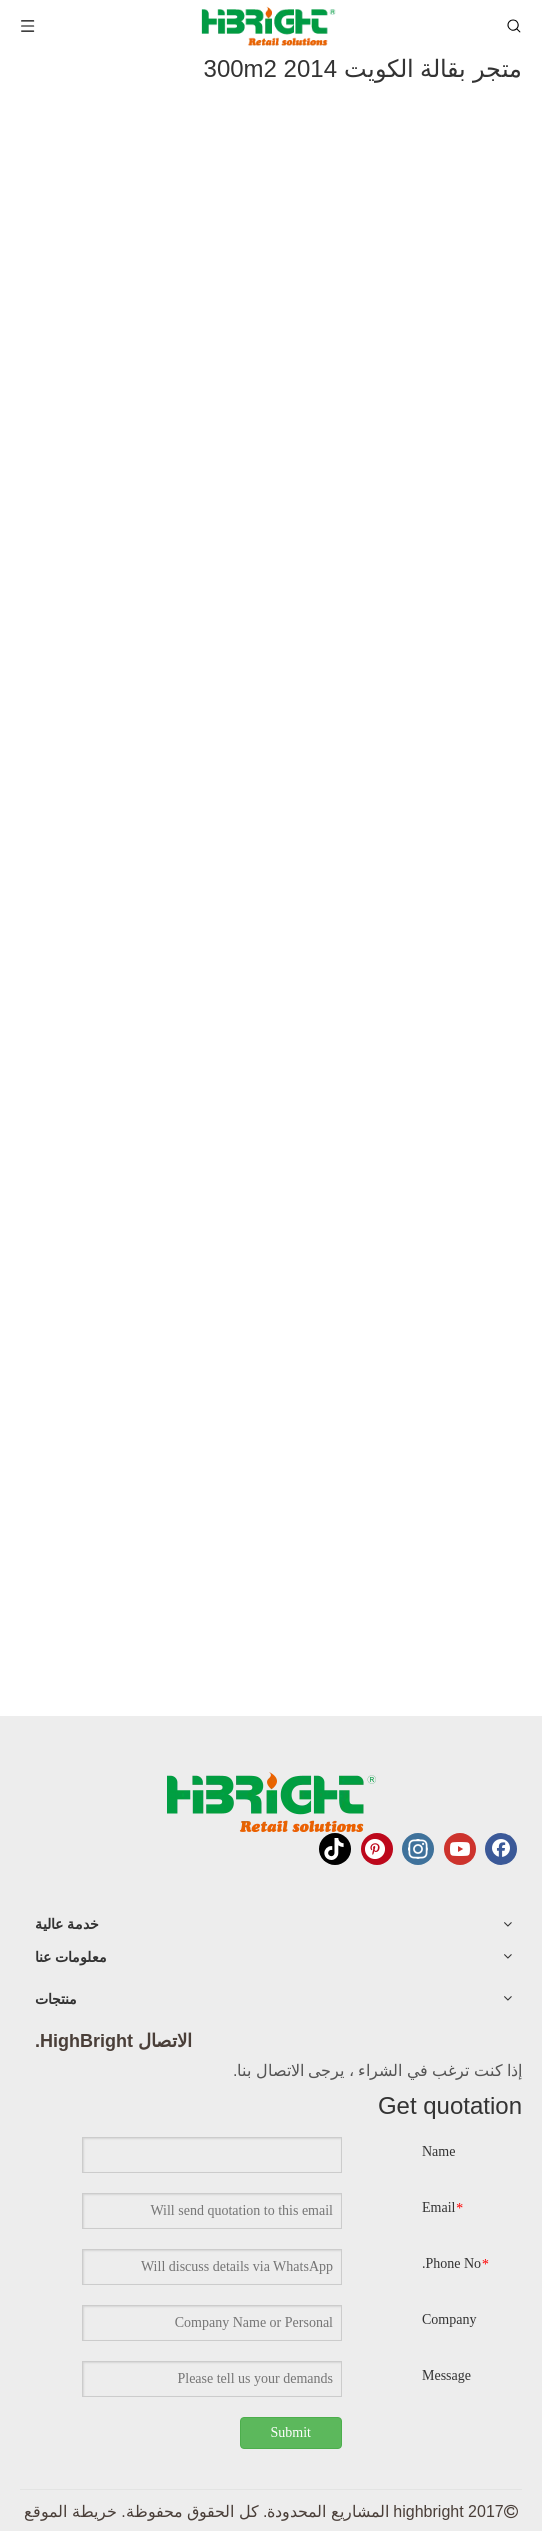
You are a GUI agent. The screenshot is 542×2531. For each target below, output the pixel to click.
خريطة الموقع (70, 2511)
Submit (291, 2432)
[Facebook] (501, 1849)
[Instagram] (418, 1849)
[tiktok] (335, 1849)
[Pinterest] (377, 1849)
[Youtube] (460, 1849)
